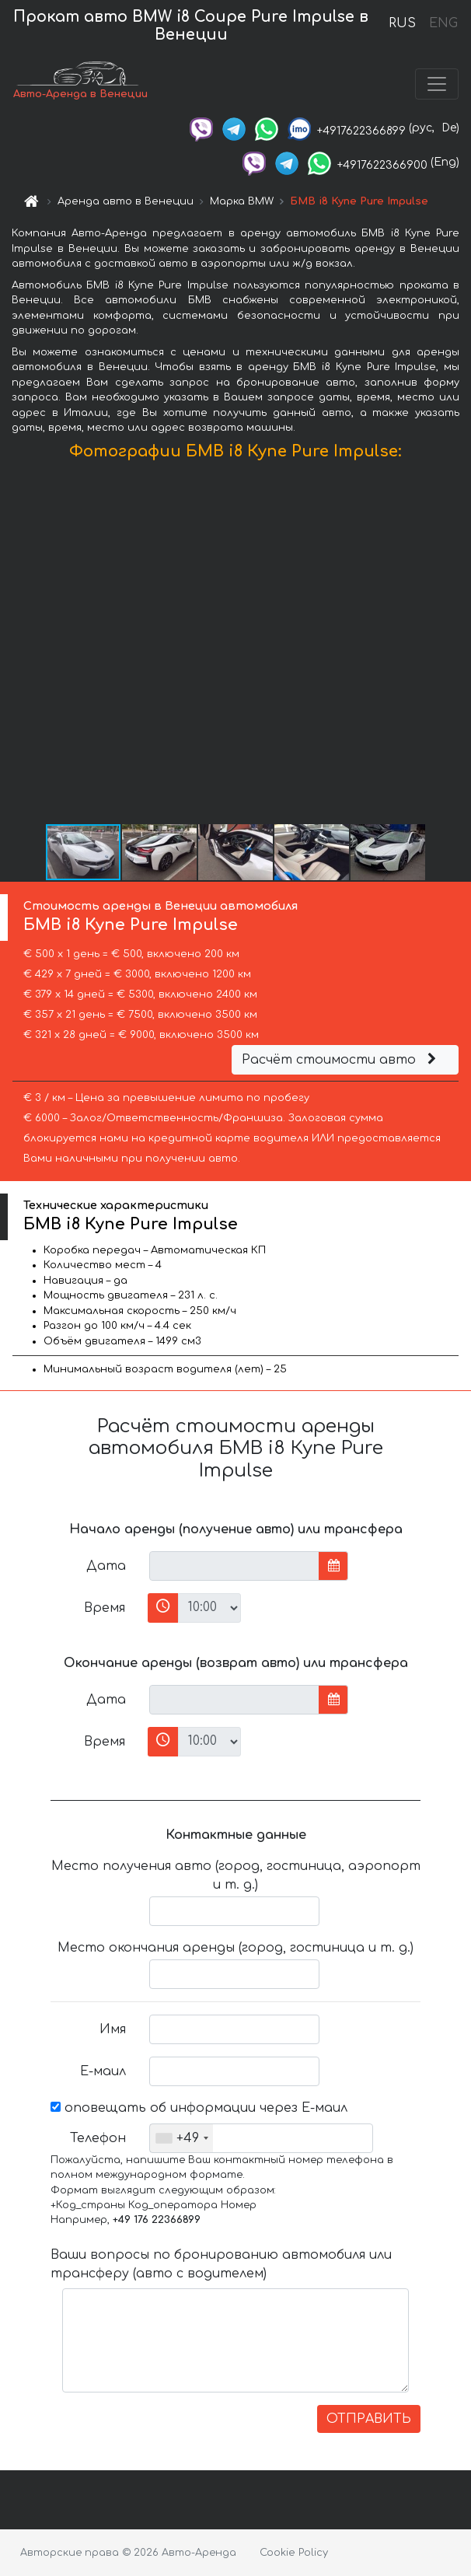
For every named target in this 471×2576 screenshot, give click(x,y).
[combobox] (181, 2138)
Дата (106, 1566)
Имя (112, 2029)
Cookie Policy (294, 2552)
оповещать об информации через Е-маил (199, 2108)
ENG (443, 23)
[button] (457, 645)
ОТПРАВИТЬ (368, 2419)
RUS (402, 23)
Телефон (98, 2138)
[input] (234, 1566)
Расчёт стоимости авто (341, 1060)
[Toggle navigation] (437, 84)
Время (104, 1608)
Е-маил (103, 2071)
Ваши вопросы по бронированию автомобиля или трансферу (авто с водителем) (221, 2264)
